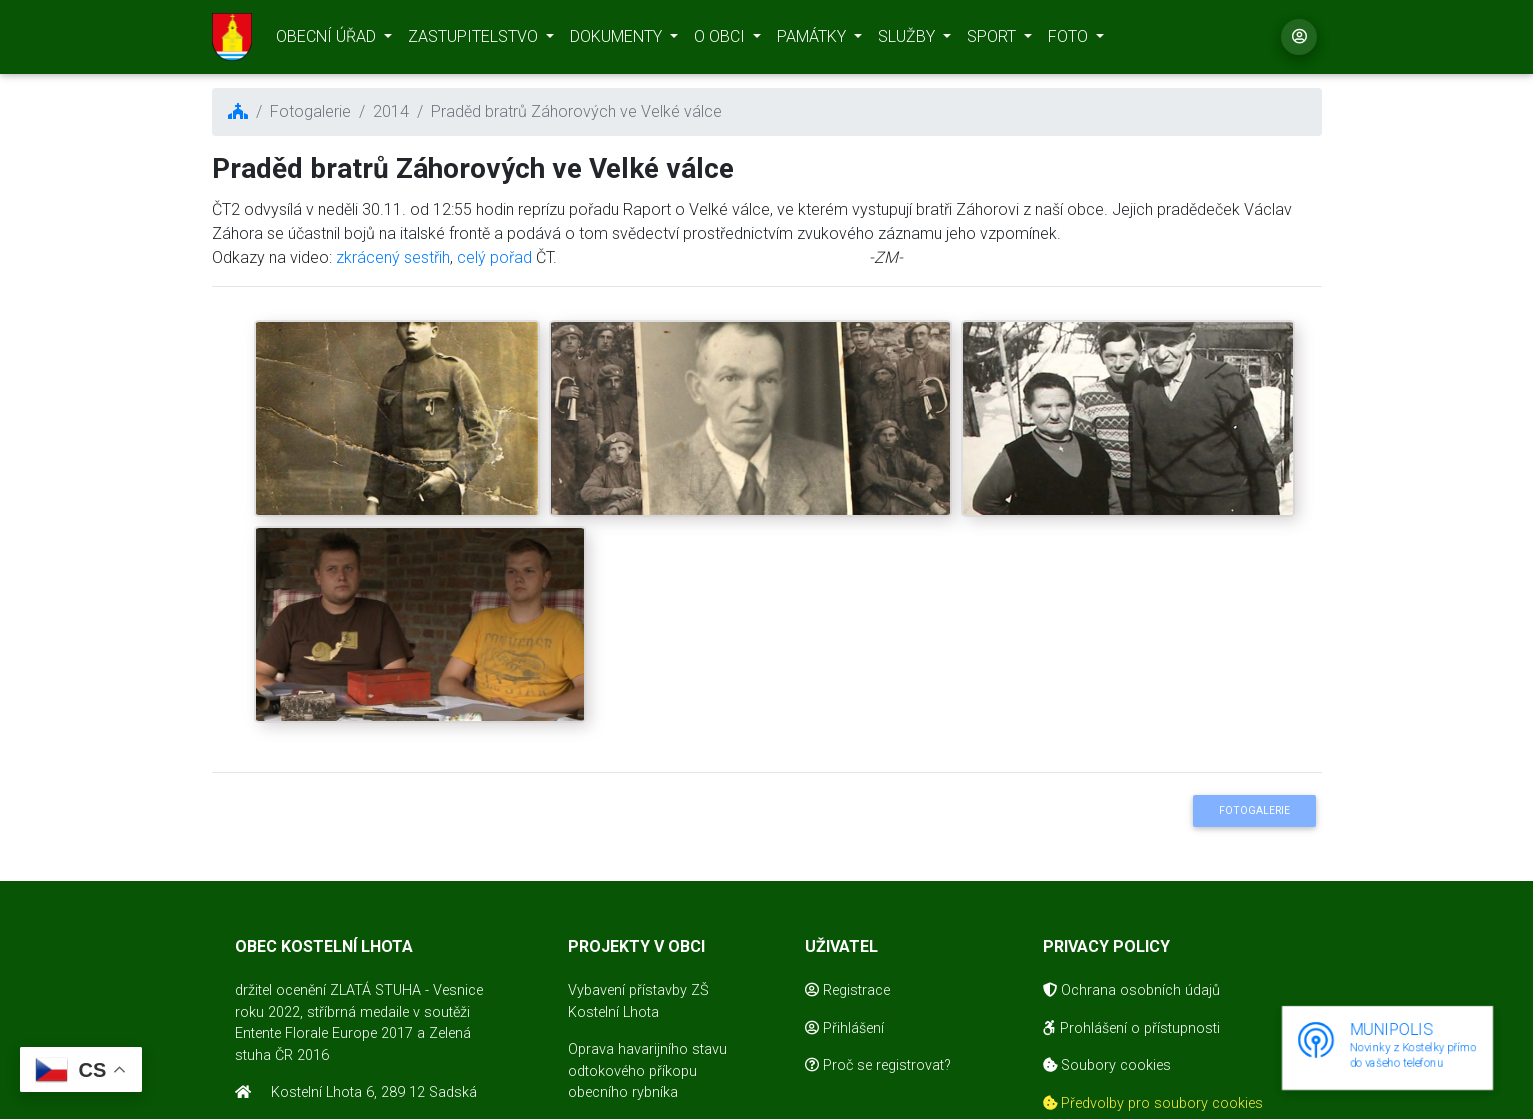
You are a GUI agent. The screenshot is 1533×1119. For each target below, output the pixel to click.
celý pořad (494, 257)
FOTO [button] (1070, 40)
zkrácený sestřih (393, 257)
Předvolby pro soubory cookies (1153, 1103)
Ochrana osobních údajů (1131, 990)
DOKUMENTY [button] (618, 40)
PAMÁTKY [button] (813, 40)
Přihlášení (844, 1028)
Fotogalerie (1254, 810)
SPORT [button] (993, 40)
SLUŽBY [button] (908, 40)
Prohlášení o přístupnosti (1131, 1028)
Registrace (847, 990)
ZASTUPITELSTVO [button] (475, 40)
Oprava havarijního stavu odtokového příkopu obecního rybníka (647, 1071)
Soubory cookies (1107, 1065)
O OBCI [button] (721, 40)
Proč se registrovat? (878, 1065)
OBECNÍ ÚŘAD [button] (328, 40)
